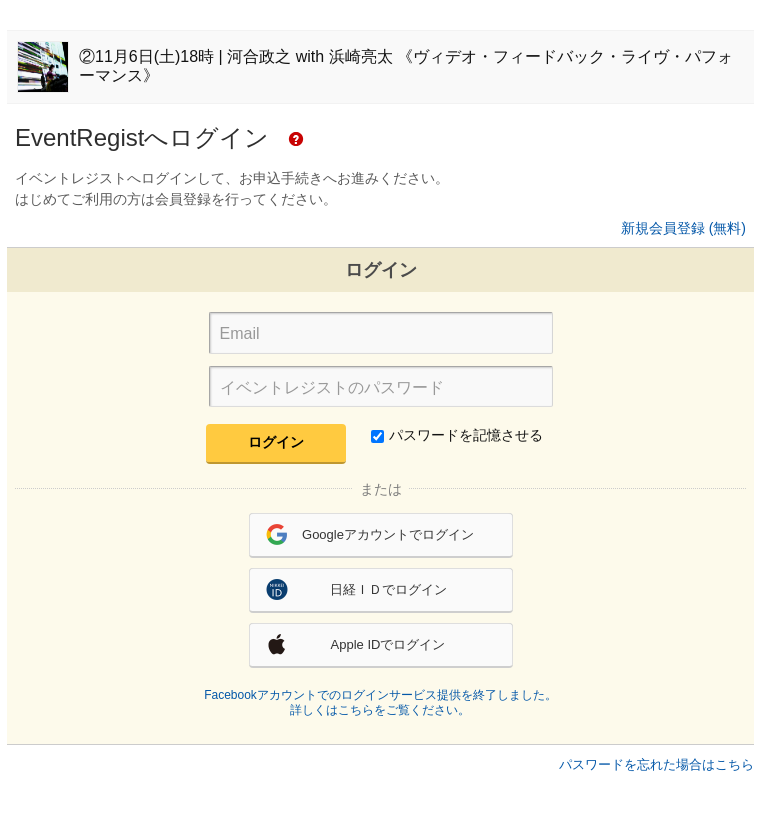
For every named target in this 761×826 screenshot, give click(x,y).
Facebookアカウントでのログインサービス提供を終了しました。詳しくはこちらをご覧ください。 (380, 703)
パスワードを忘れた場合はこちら (656, 764)
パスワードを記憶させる (457, 435)
